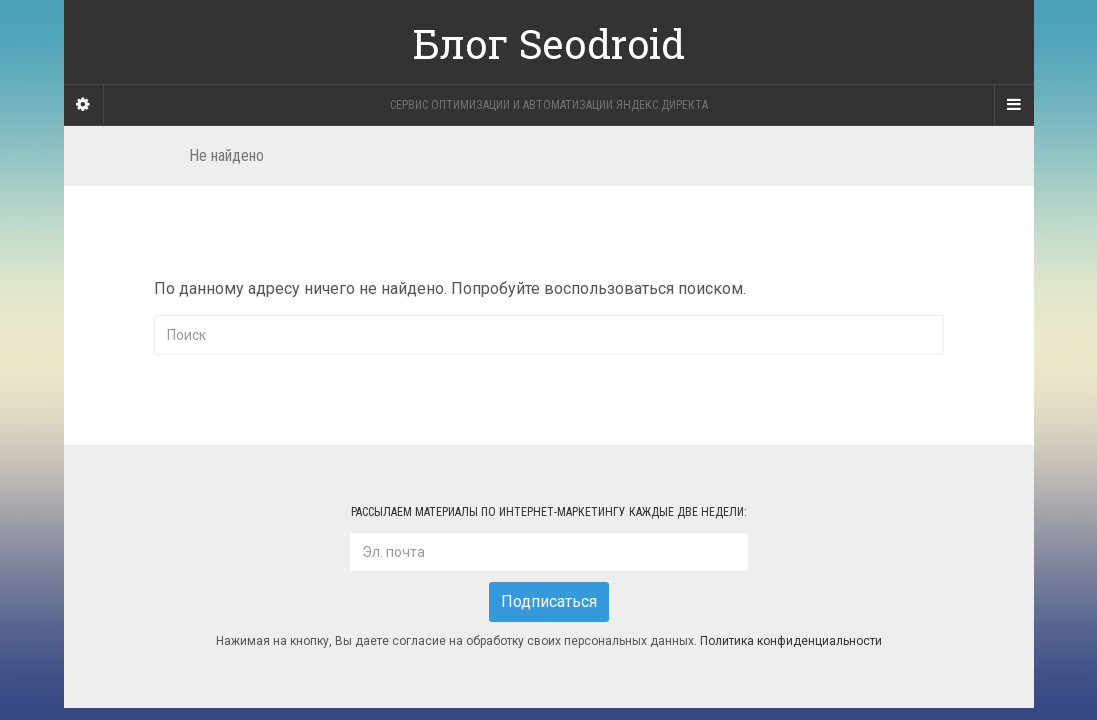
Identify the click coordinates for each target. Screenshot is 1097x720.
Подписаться (549, 601)
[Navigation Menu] (1014, 105)
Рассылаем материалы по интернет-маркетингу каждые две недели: (549, 512)
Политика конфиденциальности (791, 641)
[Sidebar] (84, 105)
